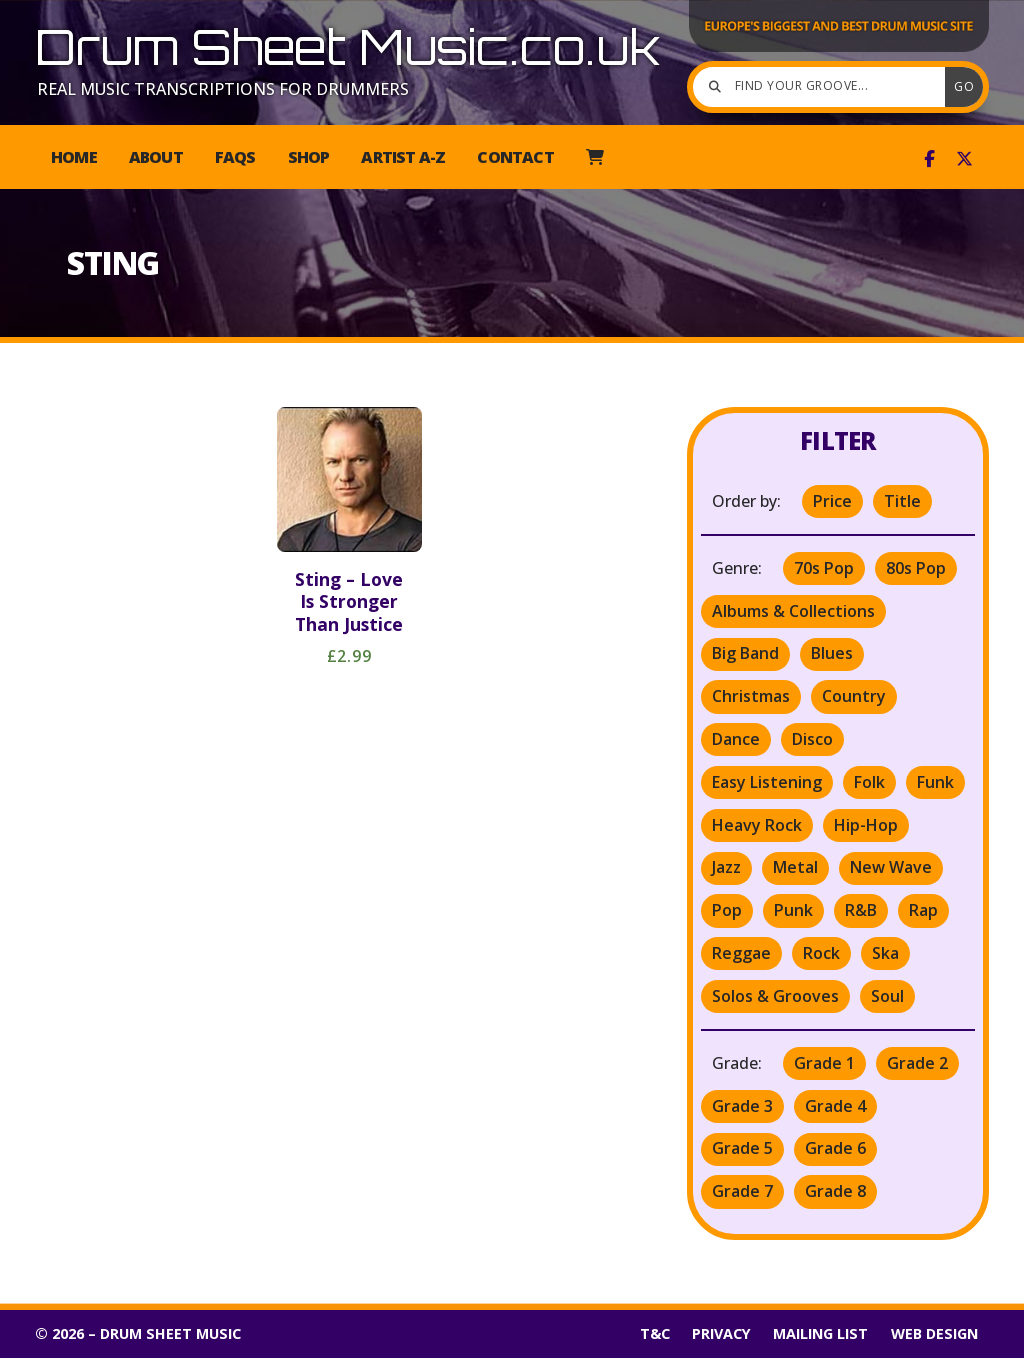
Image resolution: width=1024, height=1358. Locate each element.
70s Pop (824, 568)
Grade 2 (917, 1063)
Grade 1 (824, 1063)
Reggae (741, 953)
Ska (885, 953)
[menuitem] (594, 157)
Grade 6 (835, 1148)
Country (854, 696)
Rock (821, 953)
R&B (861, 910)
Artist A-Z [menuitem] (403, 157)
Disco (812, 739)
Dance (736, 739)
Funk (935, 782)
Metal (795, 867)
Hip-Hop (866, 825)
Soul (887, 996)
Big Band (745, 653)
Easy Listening (767, 782)
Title (902, 501)
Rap (923, 910)
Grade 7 (742, 1191)
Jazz (726, 867)
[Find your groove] (824, 87)
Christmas (751, 696)
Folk (869, 782)
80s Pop (916, 568)
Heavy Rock (757, 825)
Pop (727, 910)
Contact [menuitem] (515, 157)
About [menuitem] (156, 157)
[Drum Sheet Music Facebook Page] (929, 159)
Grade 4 (835, 1106)
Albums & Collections (793, 611)
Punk (793, 910)
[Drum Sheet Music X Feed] (964, 159)
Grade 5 (742, 1148)
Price (832, 501)
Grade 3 (742, 1106)
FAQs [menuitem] (235, 157)
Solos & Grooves (775, 996)
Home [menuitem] (74, 157)
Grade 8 (835, 1191)
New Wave (891, 867)
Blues (832, 653)
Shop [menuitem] (309, 157)
